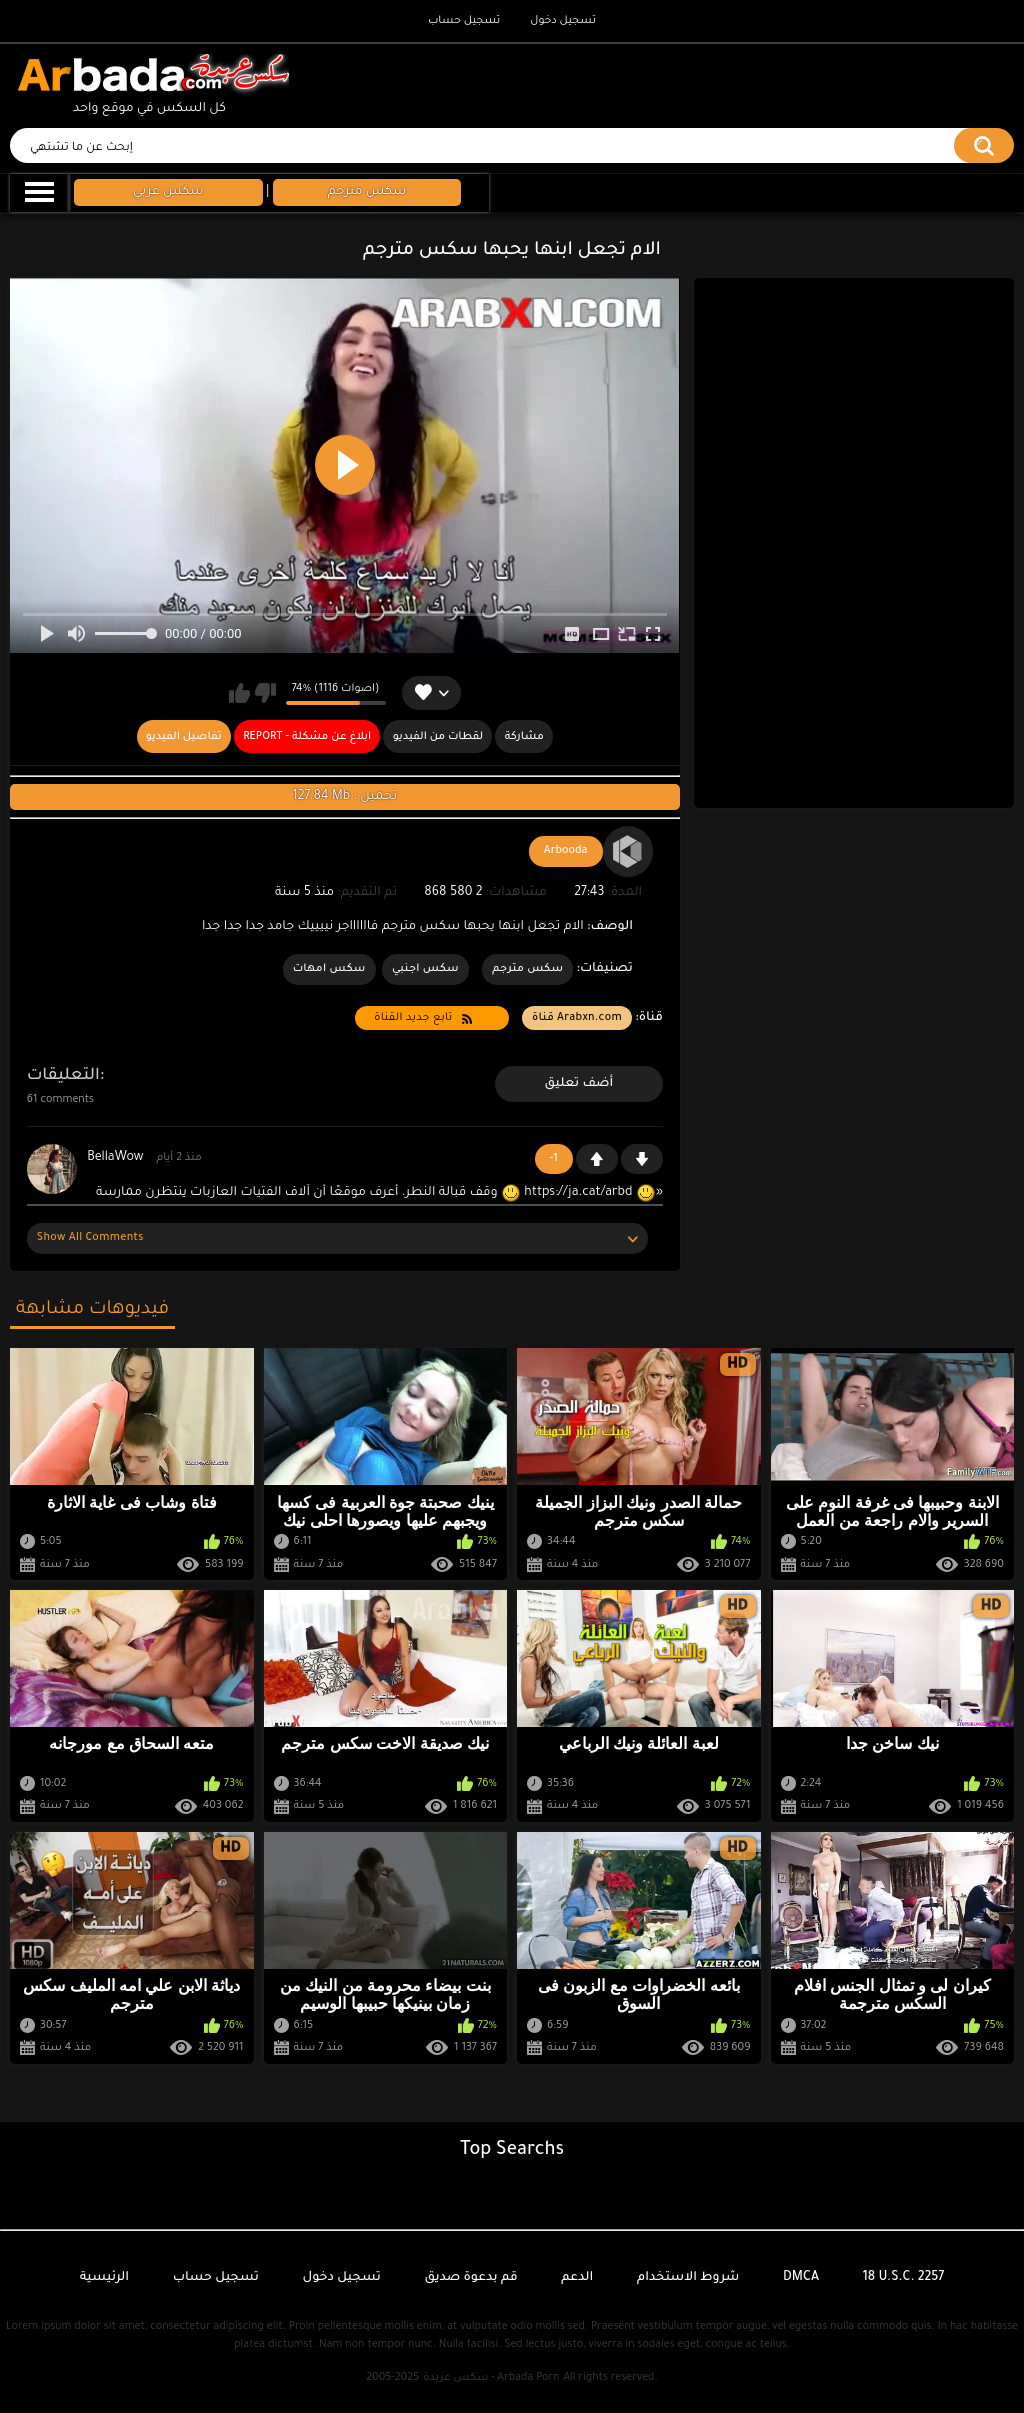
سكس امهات (329, 969)
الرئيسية (104, 2278)
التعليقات (63, 1076)
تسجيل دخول (563, 21)
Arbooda (566, 851)
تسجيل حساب (464, 21)
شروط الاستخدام (688, 2278)
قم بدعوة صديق (470, 2278)
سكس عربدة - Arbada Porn (491, 2378)
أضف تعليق (579, 1084)
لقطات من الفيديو (438, 737)
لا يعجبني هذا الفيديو (265, 693)
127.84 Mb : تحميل (345, 797)
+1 (597, 1159)
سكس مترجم (527, 969)
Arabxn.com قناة (577, 1018)
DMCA (801, 2278)
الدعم (577, 2278)
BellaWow (115, 1158)
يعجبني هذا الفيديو (239, 693)
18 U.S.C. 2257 (904, 2278)
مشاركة (524, 737)
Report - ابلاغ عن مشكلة (307, 737)
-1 (642, 1159)
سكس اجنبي (425, 969)
